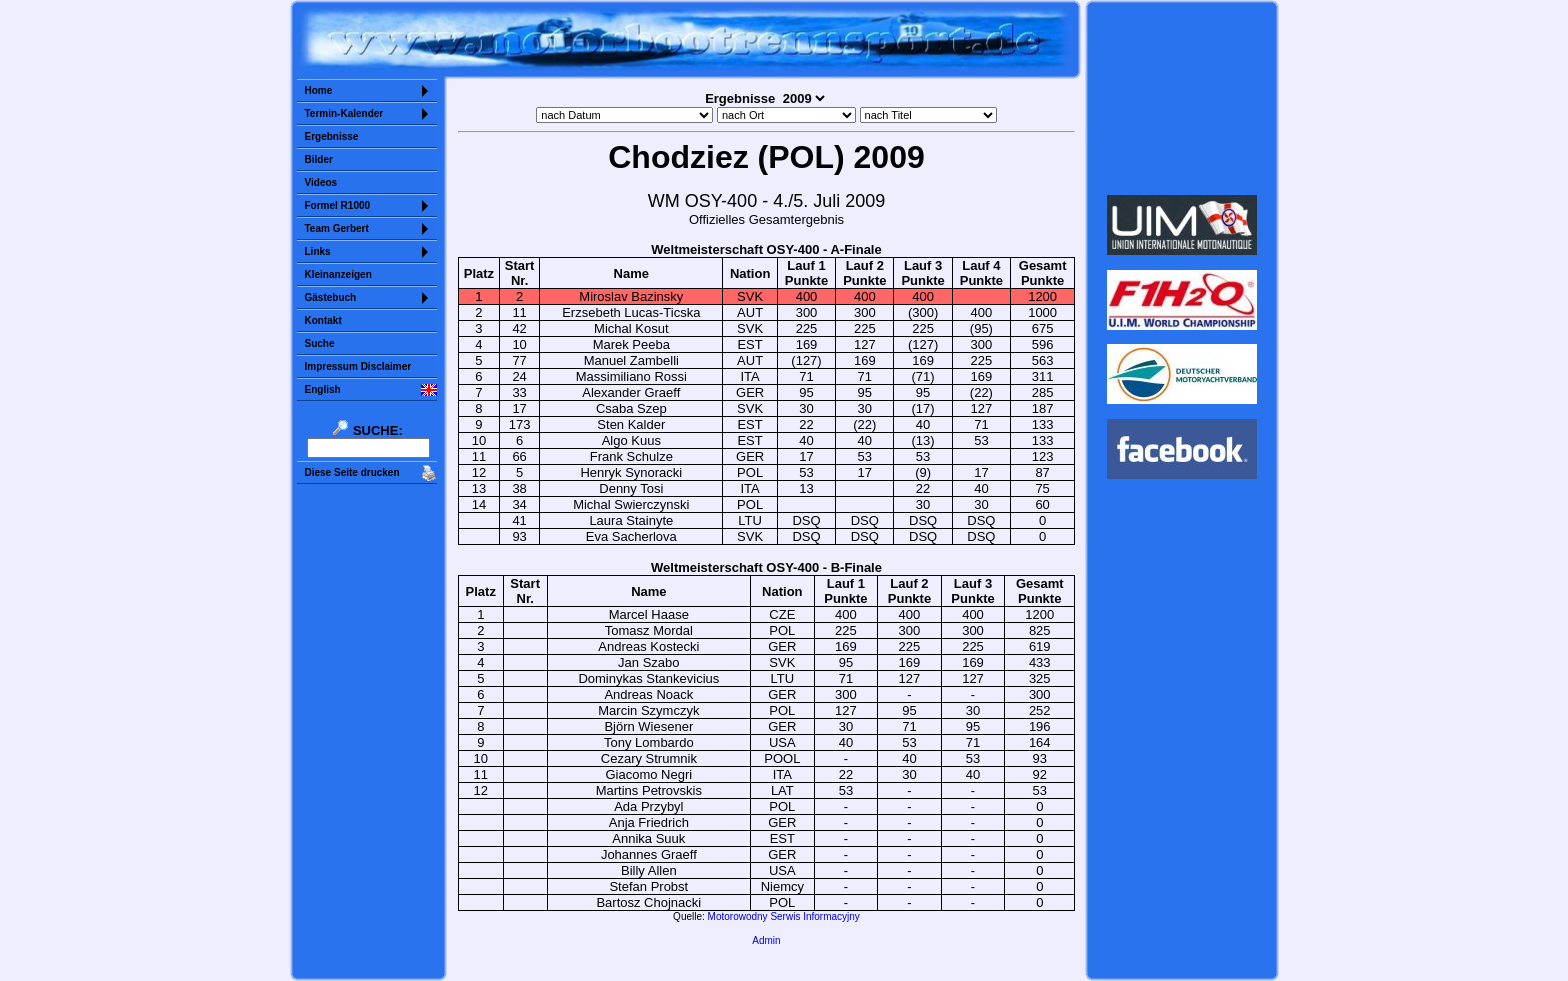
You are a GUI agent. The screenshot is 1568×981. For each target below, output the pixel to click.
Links (318, 251)
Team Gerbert (337, 228)
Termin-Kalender (344, 113)
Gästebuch (331, 297)
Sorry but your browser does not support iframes (1181, 98)
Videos (321, 182)
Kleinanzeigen (338, 274)
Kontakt (323, 320)
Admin (766, 940)
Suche (320, 343)
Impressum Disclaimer (358, 366)
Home (319, 90)
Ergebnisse (332, 136)
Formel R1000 (338, 205)
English (323, 389)
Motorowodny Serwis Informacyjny (784, 916)
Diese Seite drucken (352, 472)
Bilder (319, 159)
